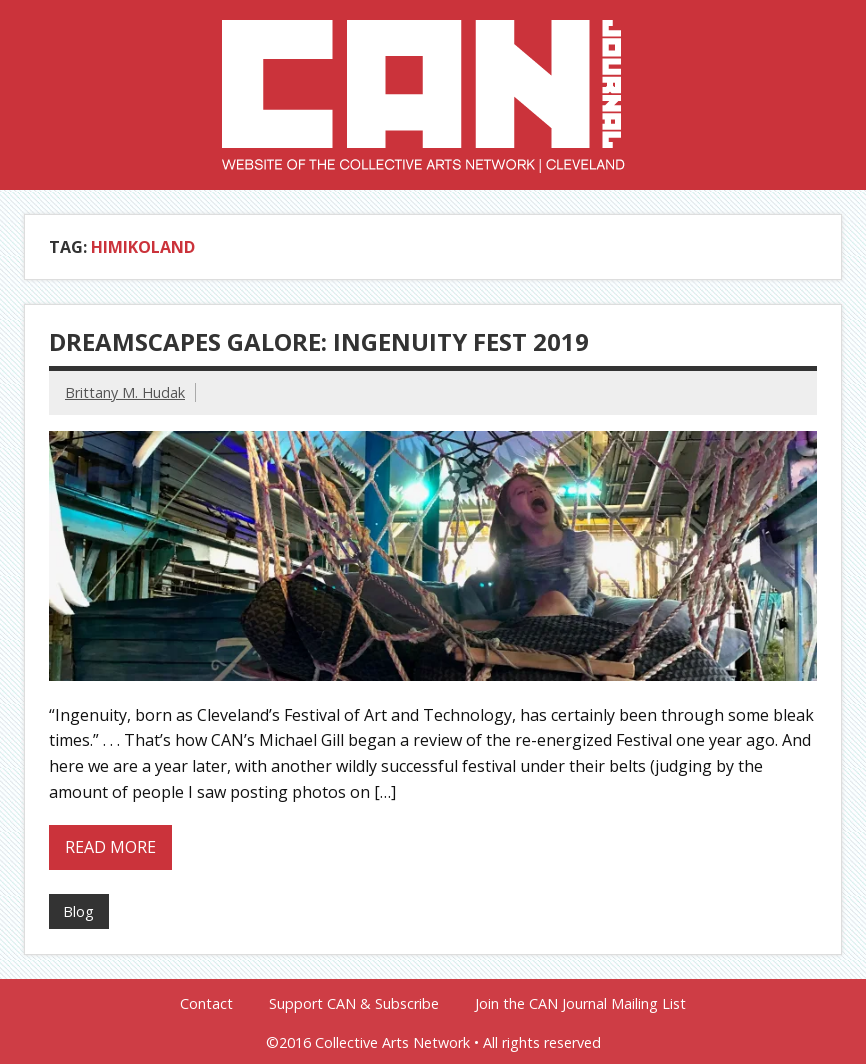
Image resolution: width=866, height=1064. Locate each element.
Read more (110, 847)
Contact (206, 1004)
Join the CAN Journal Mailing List (580, 1004)
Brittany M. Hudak (125, 392)
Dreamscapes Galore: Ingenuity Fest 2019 (319, 341)
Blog (78, 911)
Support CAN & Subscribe (354, 1004)
